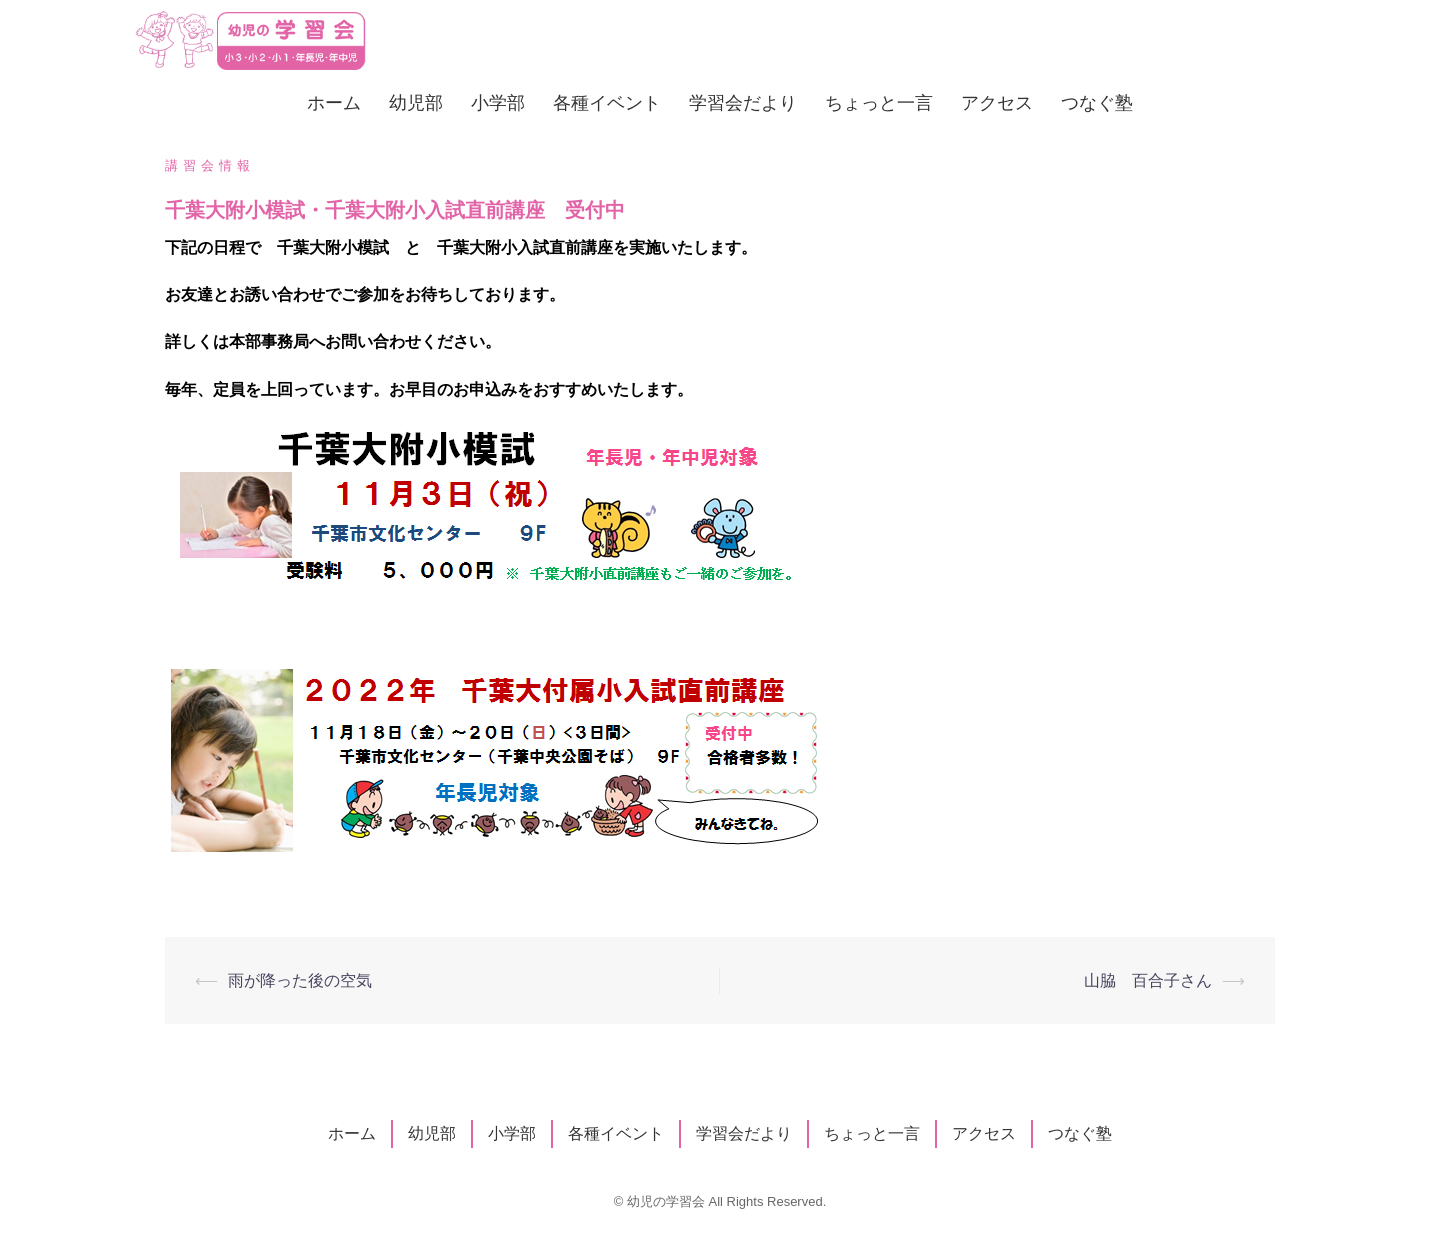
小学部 (498, 102)
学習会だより (743, 102)
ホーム (334, 102)
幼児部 (416, 102)
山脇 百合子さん (1148, 980)
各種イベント (607, 102)
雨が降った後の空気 (300, 980)
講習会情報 (210, 165)
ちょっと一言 (879, 102)
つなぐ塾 (1097, 102)
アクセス (997, 102)
